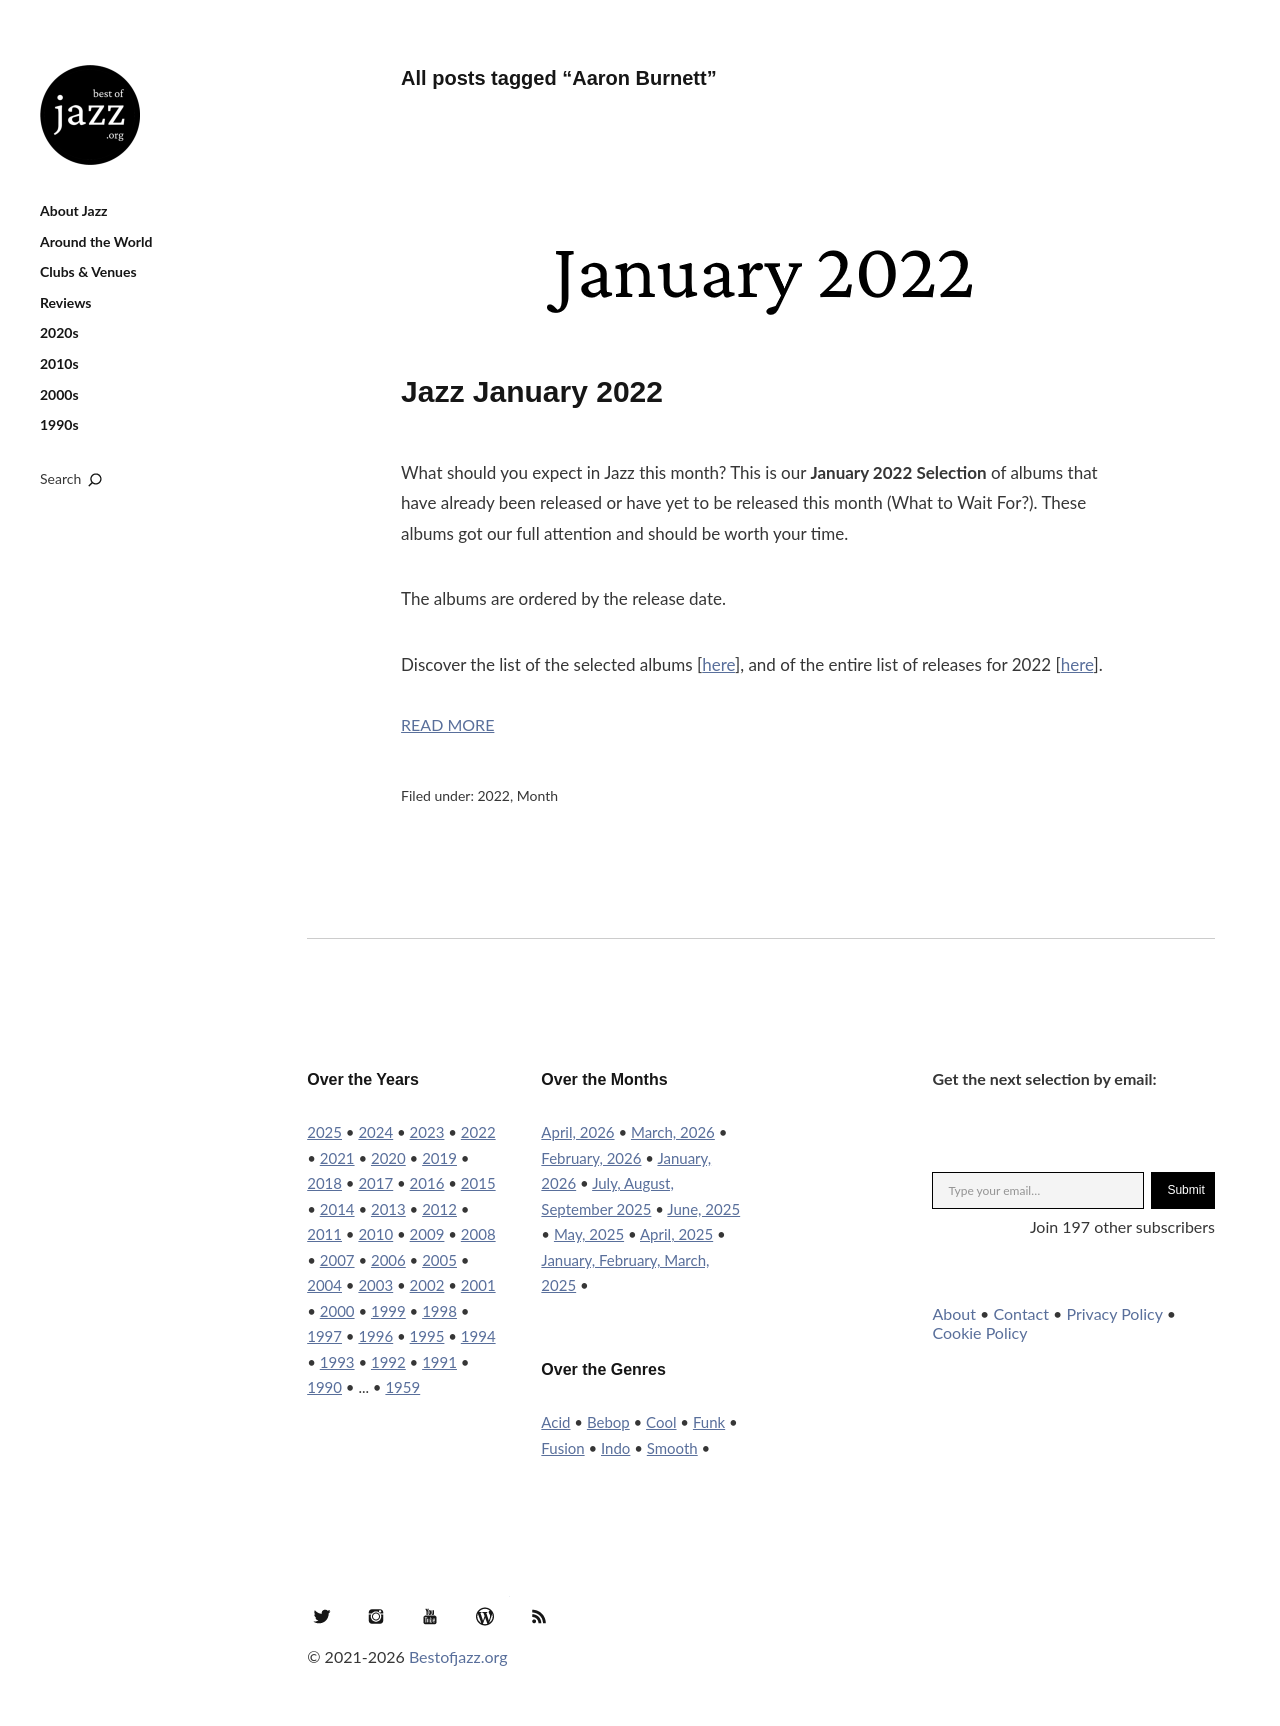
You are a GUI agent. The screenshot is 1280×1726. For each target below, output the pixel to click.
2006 (388, 1260)
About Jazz (74, 210)
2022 (494, 795)
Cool (661, 1422)
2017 (375, 1183)
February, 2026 (591, 1158)
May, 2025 (589, 1234)
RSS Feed (539, 1616)
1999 (388, 1311)
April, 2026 (577, 1132)
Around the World (96, 241)
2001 (478, 1285)
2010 (375, 1234)
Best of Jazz (90, 115)
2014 (337, 1209)
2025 (324, 1132)
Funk (709, 1422)
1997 (324, 1336)
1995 (427, 1336)
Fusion (562, 1448)
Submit (1185, 1190)
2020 (388, 1158)
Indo (615, 1448)
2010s (59, 363)
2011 (324, 1234)
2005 (439, 1260)
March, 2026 (673, 1132)
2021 (337, 1158)
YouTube (430, 1616)
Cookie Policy (979, 1332)
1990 (324, 1387)
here (718, 664)
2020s (59, 332)
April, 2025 (676, 1234)
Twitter (322, 1616)
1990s (59, 424)
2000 (337, 1311)
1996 (375, 1336)
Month (537, 795)
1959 (402, 1387)
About (954, 1313)
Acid (555, 1422)
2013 (388, 1209)
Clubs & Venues (88, 271)
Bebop (608, 1422)
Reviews (65, 302)
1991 (439, 1362)
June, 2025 (703, 1209)
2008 (478, 1234)
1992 (388, 1362)
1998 (439, 1311)
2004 (324, 1285)
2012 (439, 1209)
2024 (375, 1132)
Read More (447, 724)
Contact (1020, 1313)
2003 (375, 1285)
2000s (59, 394)
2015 (478, 1183)
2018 (324, 1183)
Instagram (376, 1616)
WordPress (485, 1616)
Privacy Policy (1114, 1313)
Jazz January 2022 (532, 391)
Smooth (672, 1448)
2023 (427, 1132)
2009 (427, 1234)
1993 (337, 1362)
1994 (478, 1336)
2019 (439, 1158)
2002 (427, 1285)
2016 (427, 1183)
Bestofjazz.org (458, 1656)
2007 (337, 1260)
